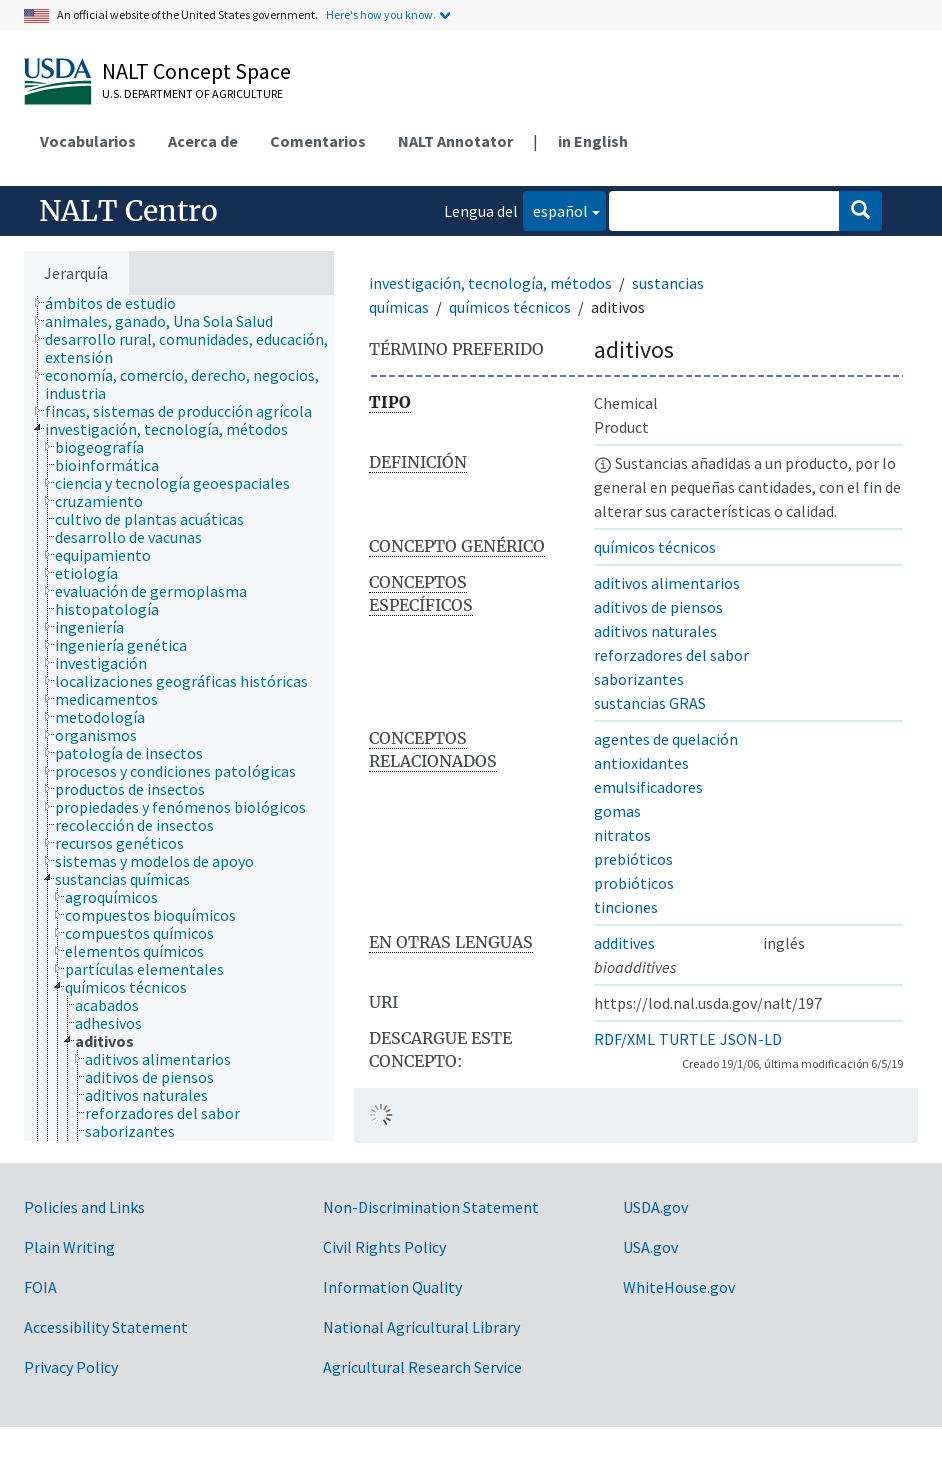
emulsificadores (648, 787)
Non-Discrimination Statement (431, 1207)
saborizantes (639, 679)
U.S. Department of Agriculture (192, 93)
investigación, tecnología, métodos (490, 283)
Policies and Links (84, 1207)
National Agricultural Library (421, 1327)
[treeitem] (119, 303)
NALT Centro (128, 211)
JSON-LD (751, 1039)
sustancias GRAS (650, 703)
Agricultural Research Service (422, 1367)
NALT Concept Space (196, 71)
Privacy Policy (71, 1367)
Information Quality (392, 1287)
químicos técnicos (510, 307)
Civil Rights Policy (384, 1247)
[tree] (179, 718)
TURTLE (687, 1039)
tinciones (626, 907)
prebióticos (633, 859)
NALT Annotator (455, 141)
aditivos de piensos (658, 607)
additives (624, 943)
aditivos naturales (655, 631)
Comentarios (318, 141)
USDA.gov (655, 1207)
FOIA (40, 1287)
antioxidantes (641, 763)
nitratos (622, 835)
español (555, 209)
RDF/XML (624, 1039)
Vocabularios (88, 141)
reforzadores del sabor (671, 655)
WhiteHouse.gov (679, 1287)
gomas (617, 811)
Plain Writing (69, 1247)
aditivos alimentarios (667, 583)
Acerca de (203, 141)
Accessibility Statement (106, 1327)
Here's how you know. (381, 14)
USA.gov (650, 1247)
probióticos (634, 883)
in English (593, 141)
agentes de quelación (666, 739)
